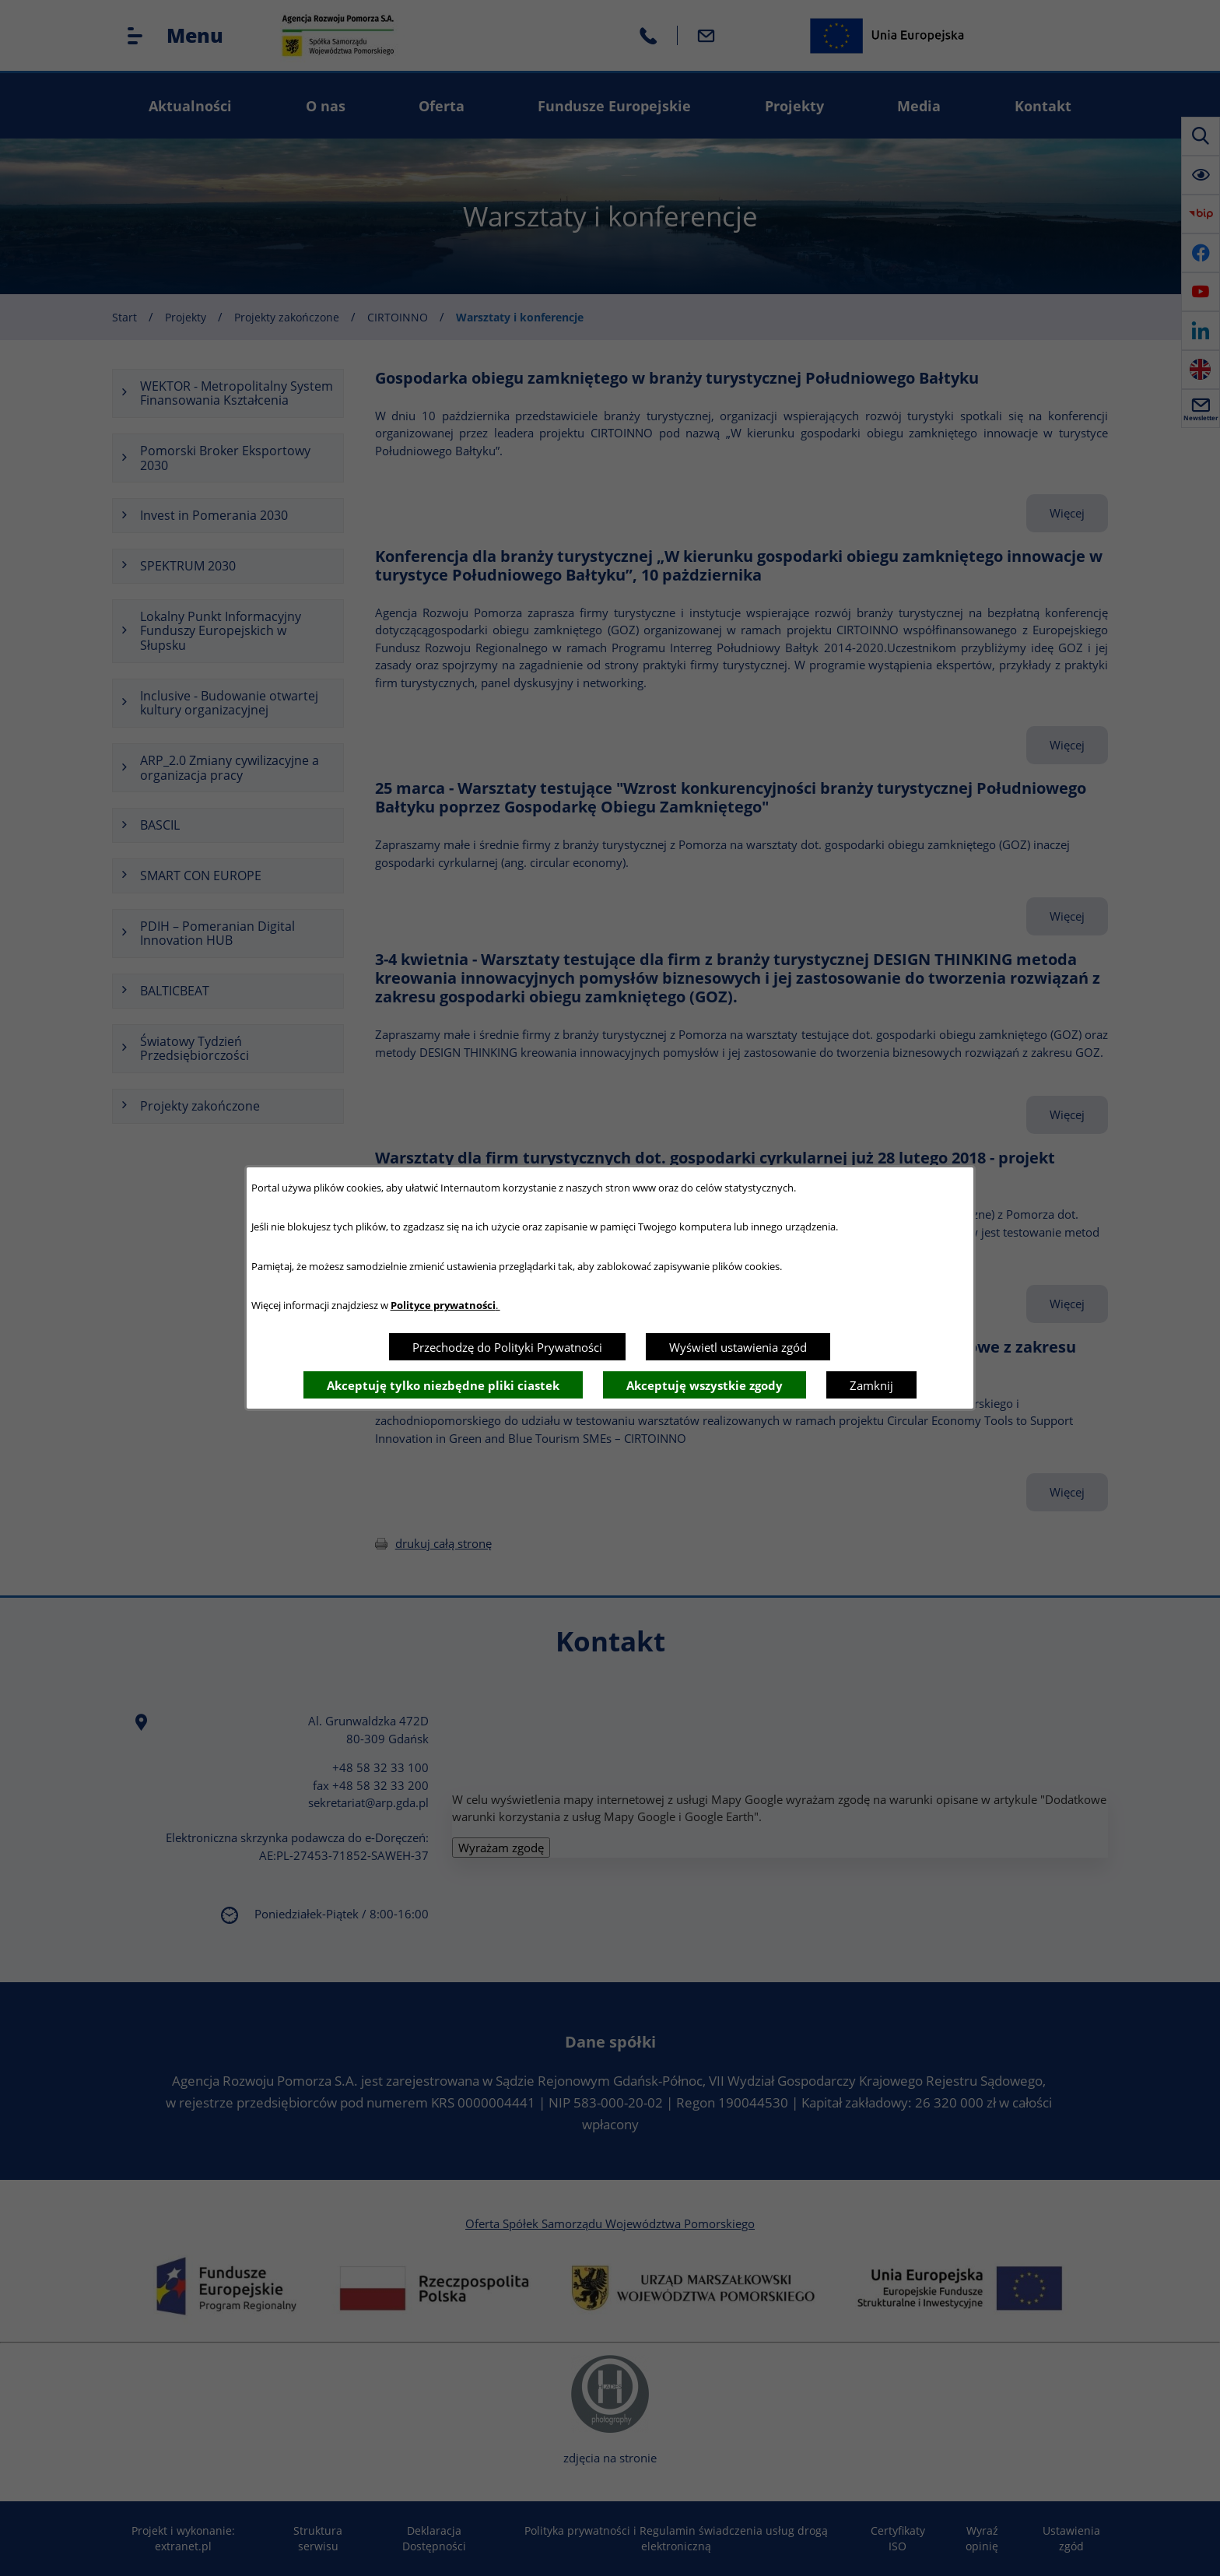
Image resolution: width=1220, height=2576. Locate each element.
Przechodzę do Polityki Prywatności (507, 1347)
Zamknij (871, 1385)
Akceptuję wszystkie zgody (704, 1385)
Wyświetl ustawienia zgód (738, 1347)
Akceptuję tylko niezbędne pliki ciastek (443, 1385)
